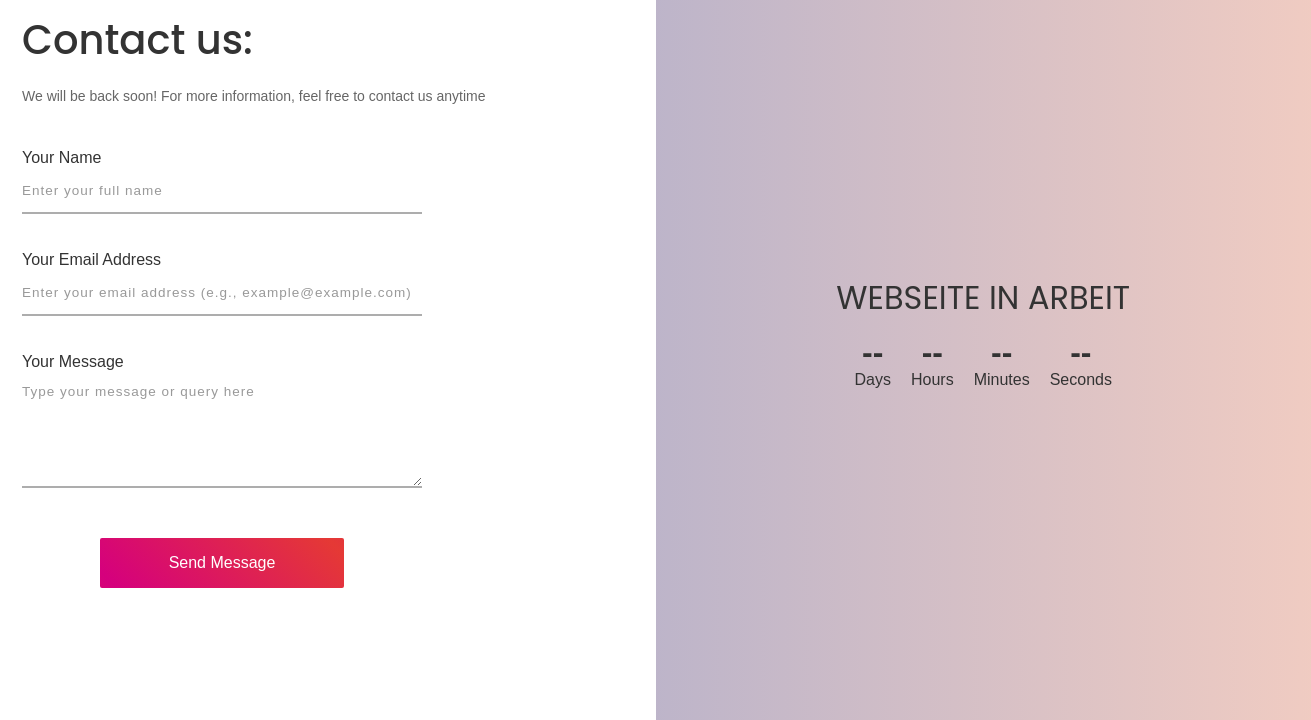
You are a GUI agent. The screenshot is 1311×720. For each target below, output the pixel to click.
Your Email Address (91, 259)
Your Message (73, 361)
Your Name (61, 157)
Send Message (222, 562)
